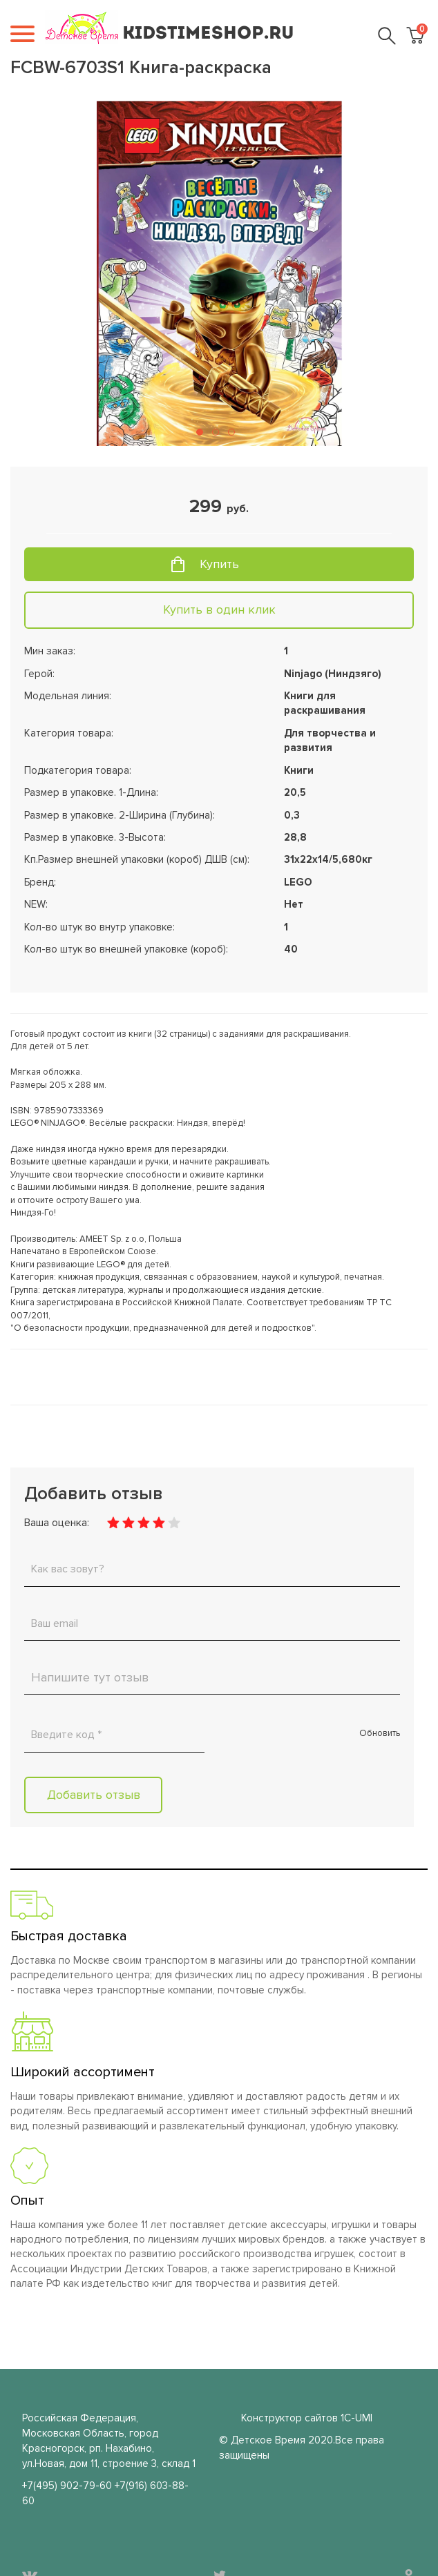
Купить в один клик (219, 609)
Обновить (379, 1733)
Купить (219, 564)
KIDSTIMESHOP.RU (208, 34)
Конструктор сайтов (289, 2418)
